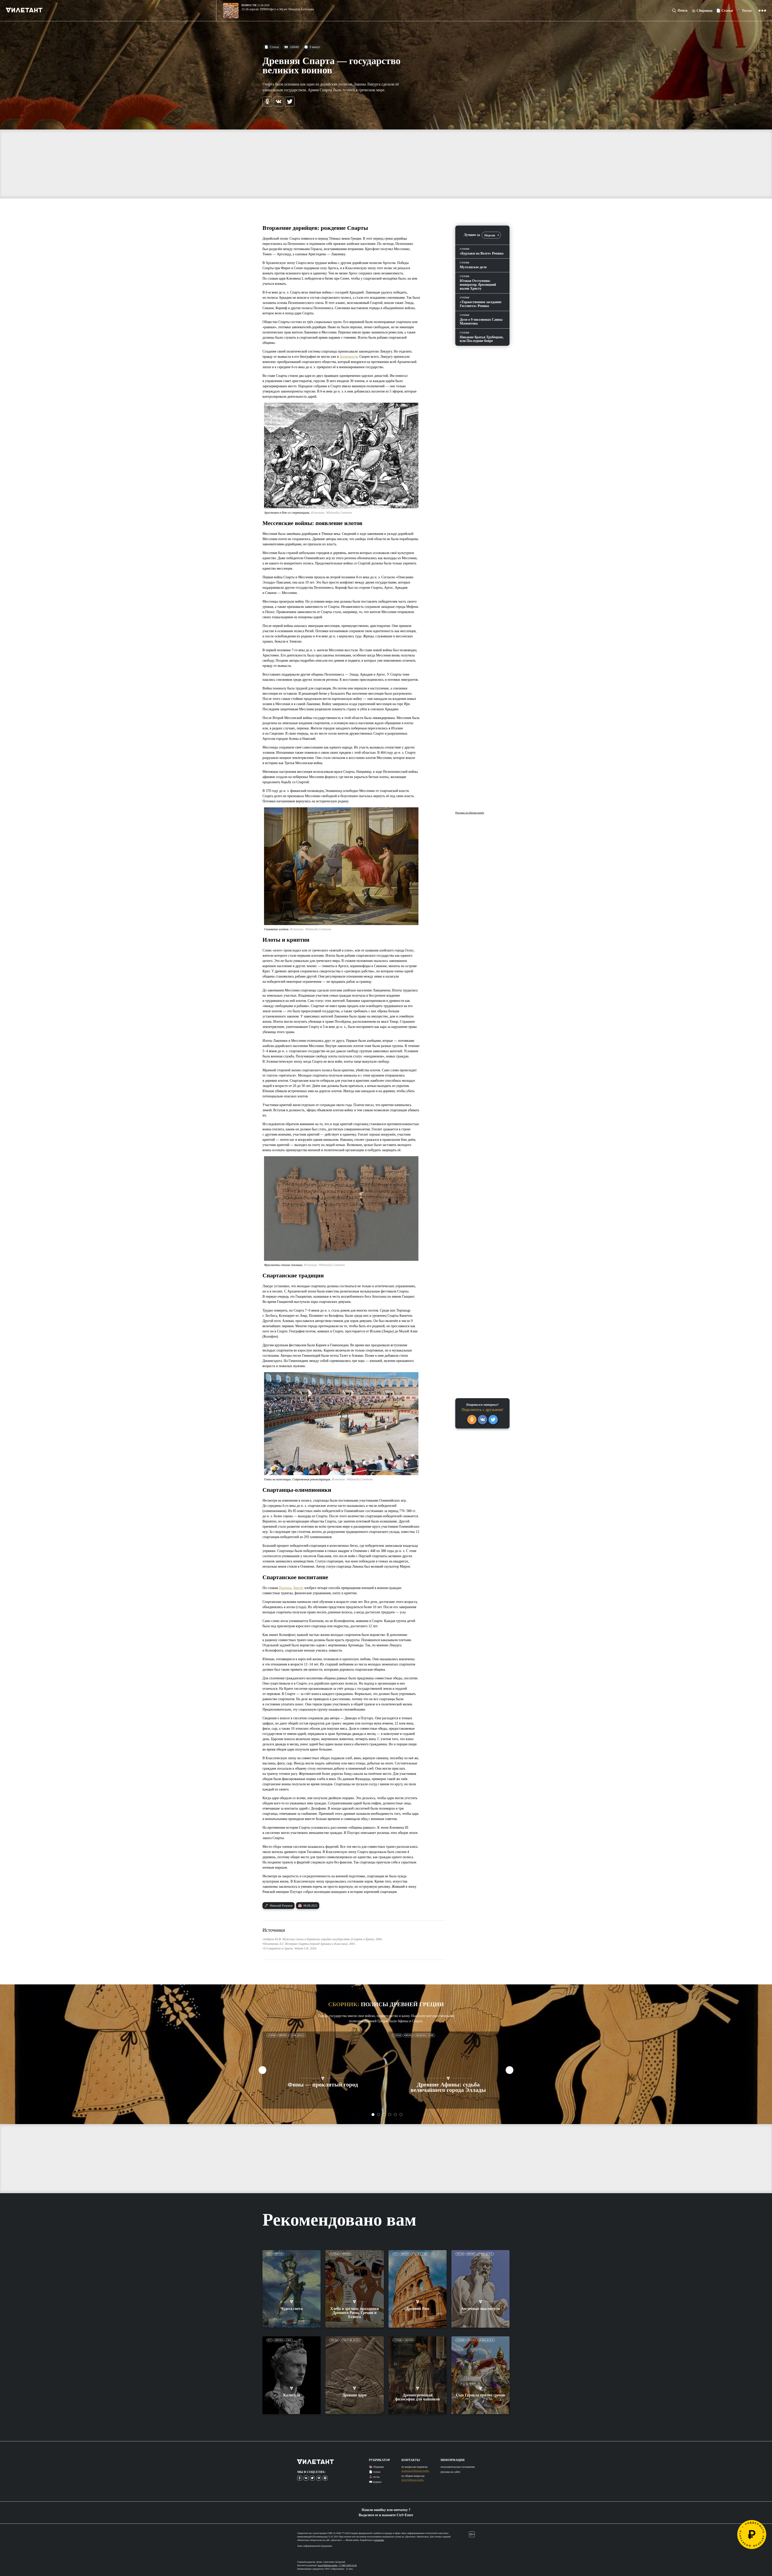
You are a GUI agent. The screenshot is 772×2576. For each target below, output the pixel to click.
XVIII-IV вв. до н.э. (350, 2340)
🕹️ (744, 11)
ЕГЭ (270, 2254)
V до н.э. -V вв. (419, 2254)
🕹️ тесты (374, 2476)
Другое (279, 2254)
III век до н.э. (486, 2340)
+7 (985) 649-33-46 (347, 2565)
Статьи (272, 2035)
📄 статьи (374, 2471)
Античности (349, 357)
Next (509, 2070)
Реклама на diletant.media (469, 813)
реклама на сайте (450, 2471)
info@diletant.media (412, 2480)
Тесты (460, 2254)
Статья (271, 47)
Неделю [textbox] (489, 235)
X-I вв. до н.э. (297, 2035)
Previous (262, 2070)
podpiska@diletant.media (415, 2470)
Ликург (298, 1588)
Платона (285, 1588)
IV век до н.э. (485, 2254)
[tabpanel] (323, 2070)
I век (288, 2340)
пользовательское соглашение (458, 2466)
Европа (283, 2035)
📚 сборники (376, 2466)
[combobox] (491, 235)
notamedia (379, 2540)
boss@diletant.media (327, 2565)
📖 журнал (375, 2481)
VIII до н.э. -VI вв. (425, 2035)
